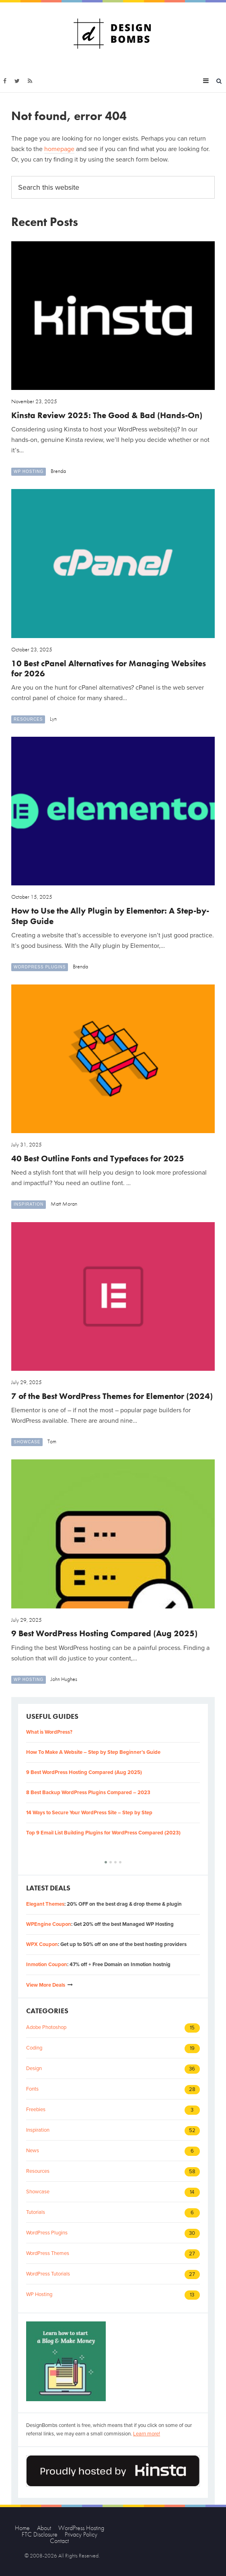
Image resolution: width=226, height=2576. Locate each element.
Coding (34, 2048)
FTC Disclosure (40, 2534)
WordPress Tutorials (48, 2274)
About (44, 2528)
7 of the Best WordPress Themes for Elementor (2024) (112, 1396)
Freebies (35, 2109)
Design (34, 2068)
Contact (59, 2541)
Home (22, 2528)
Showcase (27, 1442)
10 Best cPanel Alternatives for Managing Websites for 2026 (108, 668)
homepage (59, 149)
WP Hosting (28, 471)
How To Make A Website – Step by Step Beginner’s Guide (93, 1752)
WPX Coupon (42, 1944)
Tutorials (35, 2212)
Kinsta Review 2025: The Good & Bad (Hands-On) (106, 415)
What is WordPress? (49, 1732)
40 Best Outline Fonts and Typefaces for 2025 (97, 1158)
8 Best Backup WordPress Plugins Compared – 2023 (88, 1792)
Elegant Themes (45, 1904)
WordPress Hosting (81, 2528)
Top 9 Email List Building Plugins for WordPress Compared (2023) (103, 1833)
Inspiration (28, 1204)
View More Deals (45, 1985)
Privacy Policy (81, 2534)
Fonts (32, 2089)
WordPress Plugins (40, 967)
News (32, 2150)
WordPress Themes (47, 2253)
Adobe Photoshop (46, 2027)
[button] (105, 1862)
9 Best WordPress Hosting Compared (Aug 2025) (104, 1633)
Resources (28, 719)
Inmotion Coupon (46, 1964)
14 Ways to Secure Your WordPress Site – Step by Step (89, 1812)
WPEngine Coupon (48, 1924)
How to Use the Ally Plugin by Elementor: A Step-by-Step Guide (110, 915)
